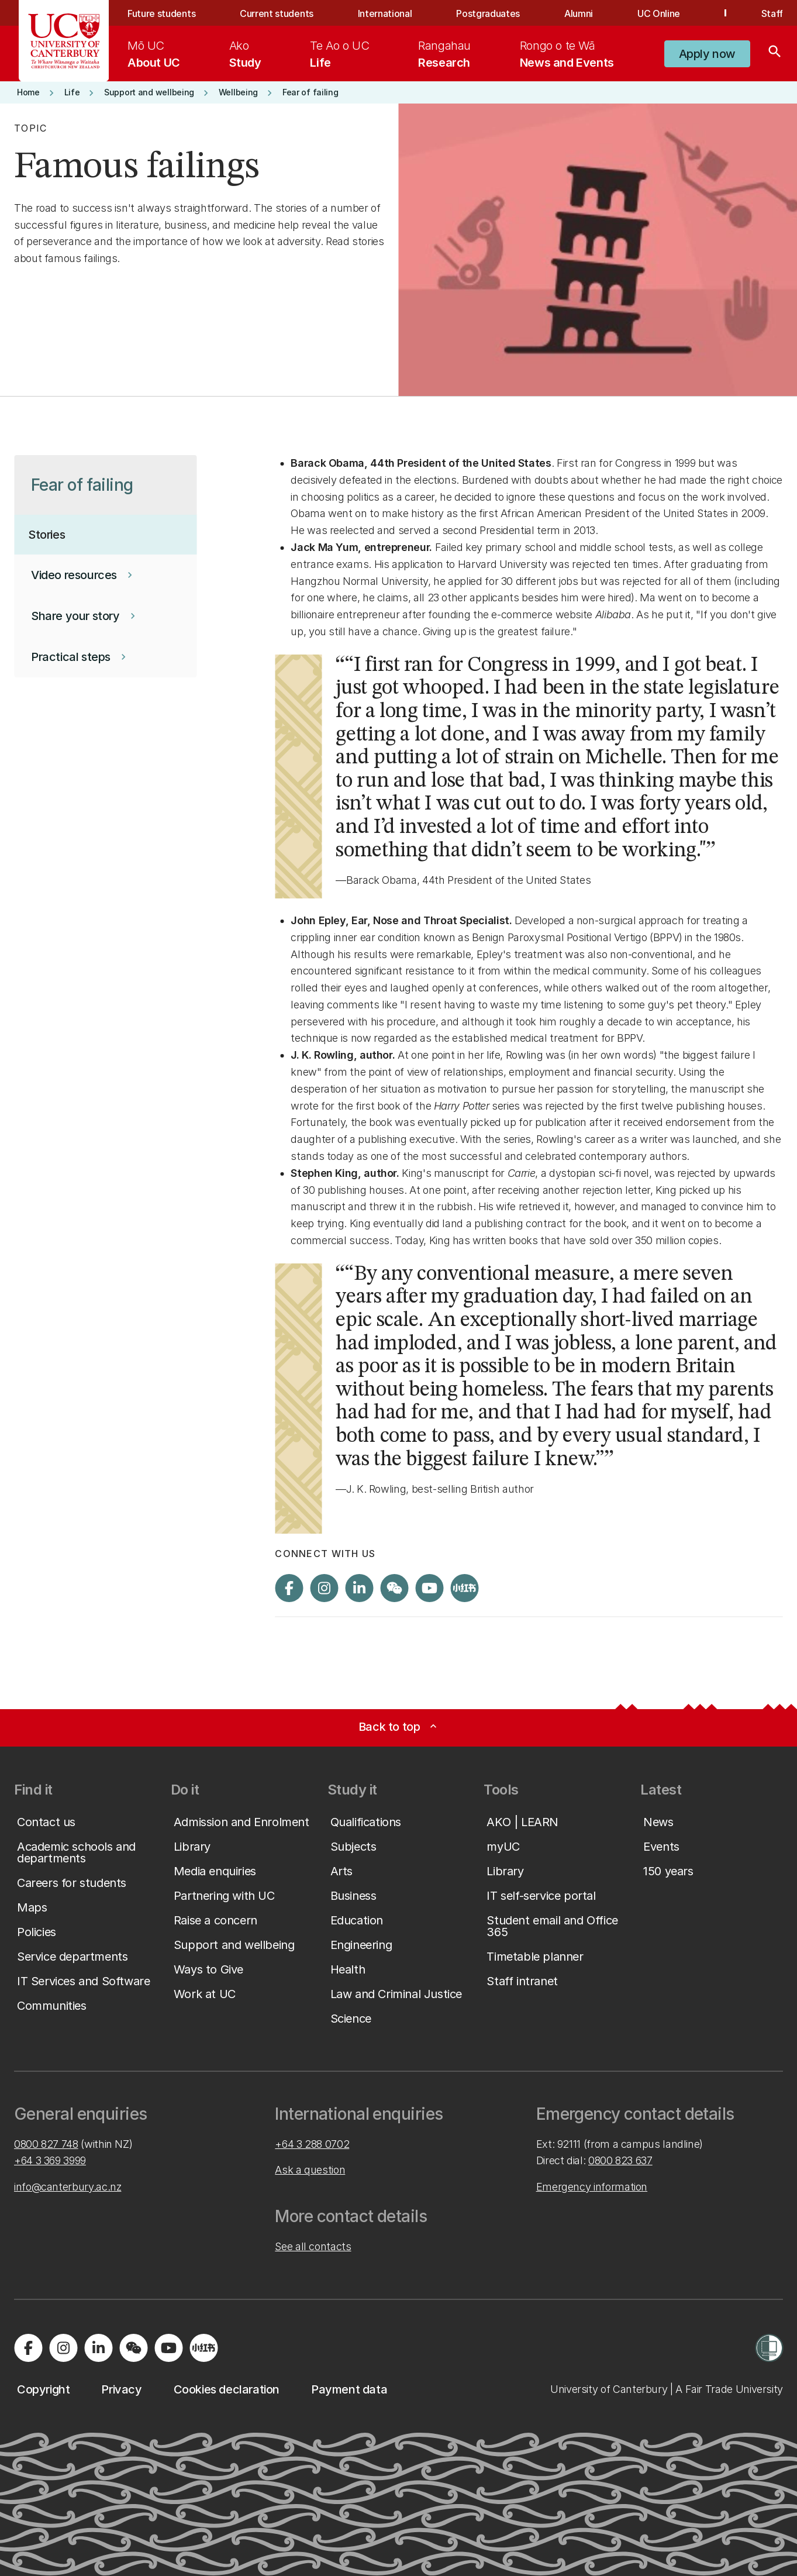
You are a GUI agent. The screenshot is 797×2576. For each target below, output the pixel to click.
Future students (161, 13)
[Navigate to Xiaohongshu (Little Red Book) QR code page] (464, 1588)
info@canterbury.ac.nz (67, 2187)
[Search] (775, 54)
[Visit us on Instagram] (324, 1588)
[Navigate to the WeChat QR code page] (394, 1588)
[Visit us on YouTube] (429, 1588)
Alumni (578, 13)
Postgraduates (488, 13)
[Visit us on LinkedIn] (359, 1588)
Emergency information (591, 2187)
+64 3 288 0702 (312, 2144)
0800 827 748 (46, 2144)
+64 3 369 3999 (50, 2160)
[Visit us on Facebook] (289, 1588)
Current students (276, 13)
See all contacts (313, 2246)
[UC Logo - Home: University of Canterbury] (64, 41)
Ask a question (310, 2170)
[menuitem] (153, 53)
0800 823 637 (620, 2160)
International (385, 13)
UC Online (658, 13)
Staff (772, 13)
